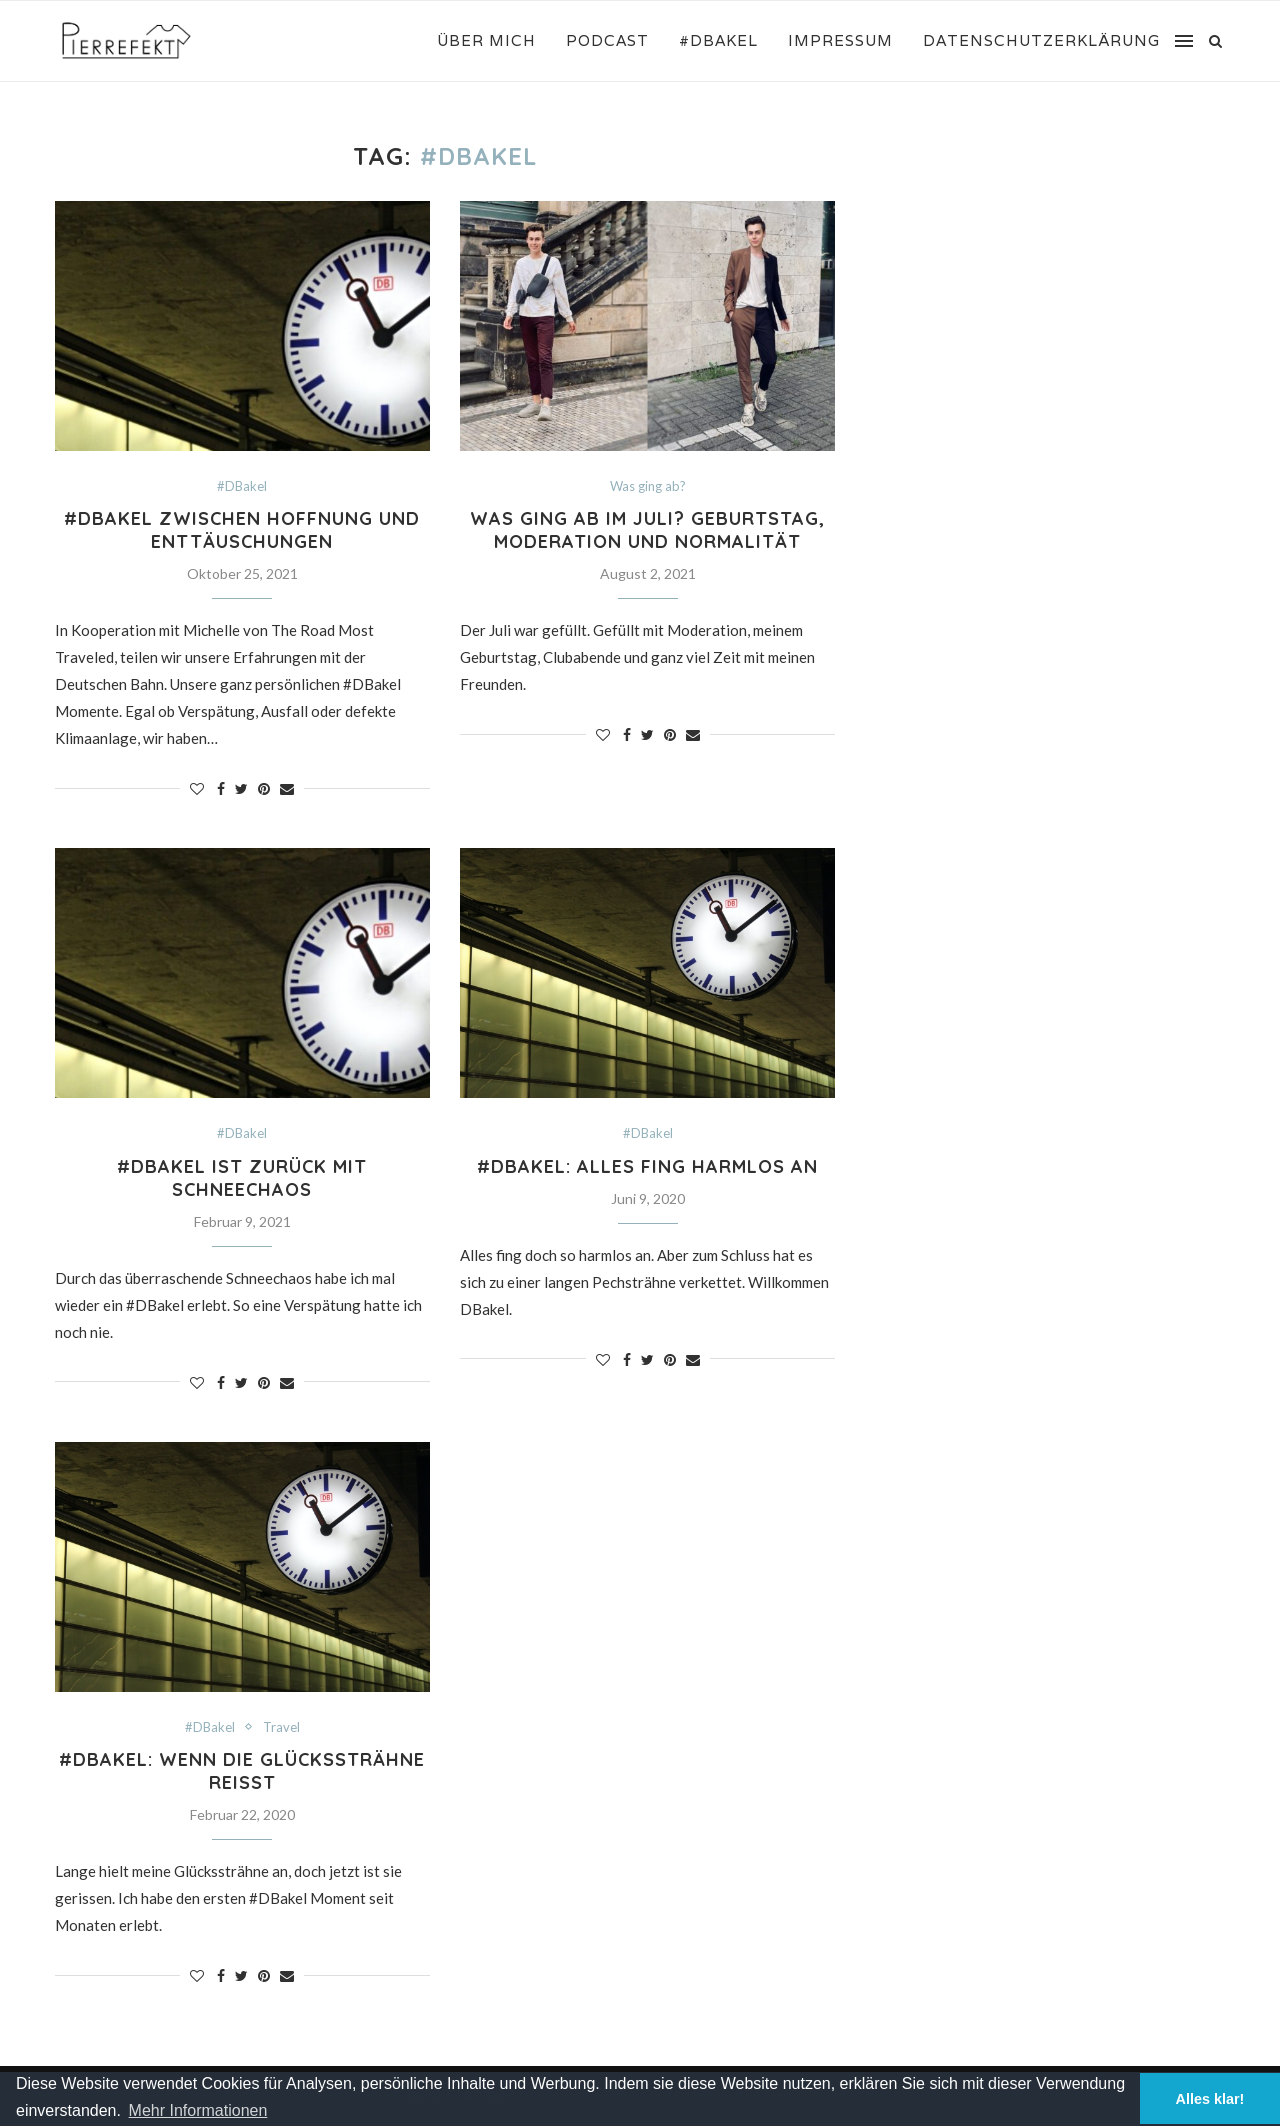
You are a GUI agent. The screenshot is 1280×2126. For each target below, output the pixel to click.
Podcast (607, 40)
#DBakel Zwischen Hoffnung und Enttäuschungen (242, 530)
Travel (281, 1727)
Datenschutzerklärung (1041, 40)
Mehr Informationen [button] (198, 2110)
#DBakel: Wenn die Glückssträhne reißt (242, 1771)
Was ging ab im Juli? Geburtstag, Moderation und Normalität (647, 530)
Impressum (840, 40)
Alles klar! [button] (1210, 2099)
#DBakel (718, 40)
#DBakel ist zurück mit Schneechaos (242, 1178)
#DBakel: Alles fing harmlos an (647, 1166)
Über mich (486, 40)
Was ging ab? (648, 486)
